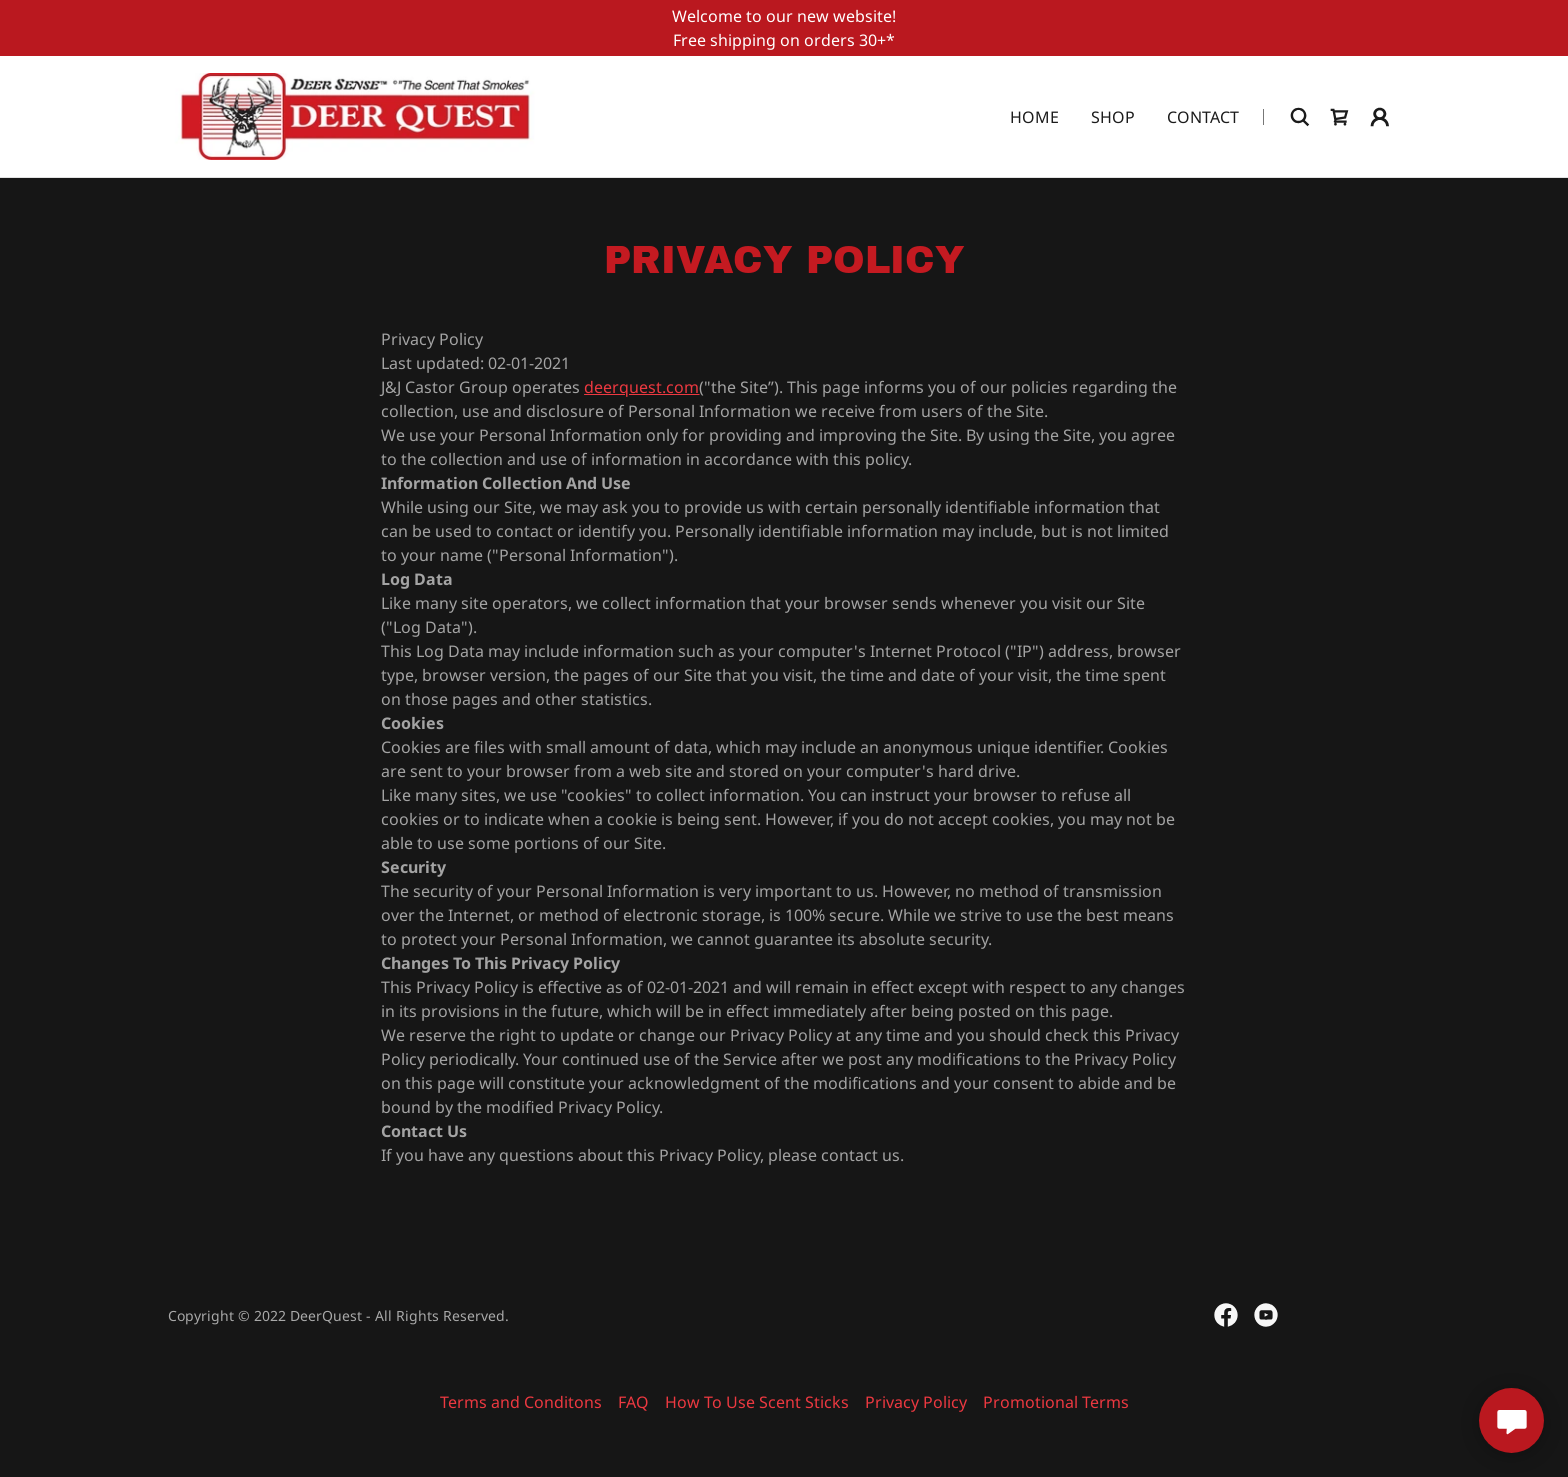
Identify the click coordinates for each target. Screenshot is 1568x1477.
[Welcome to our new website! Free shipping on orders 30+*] (784, 28)
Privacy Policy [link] (916, 1402)
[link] (355, 115)
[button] (1380, 117)
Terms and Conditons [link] (521, 1402)
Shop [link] (1113, 117)
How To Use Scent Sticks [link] (757, 1402)
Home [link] (1034, 117)
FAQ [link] (633, 1402)
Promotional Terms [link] (1056, 1402)
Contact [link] (1203, 117)
